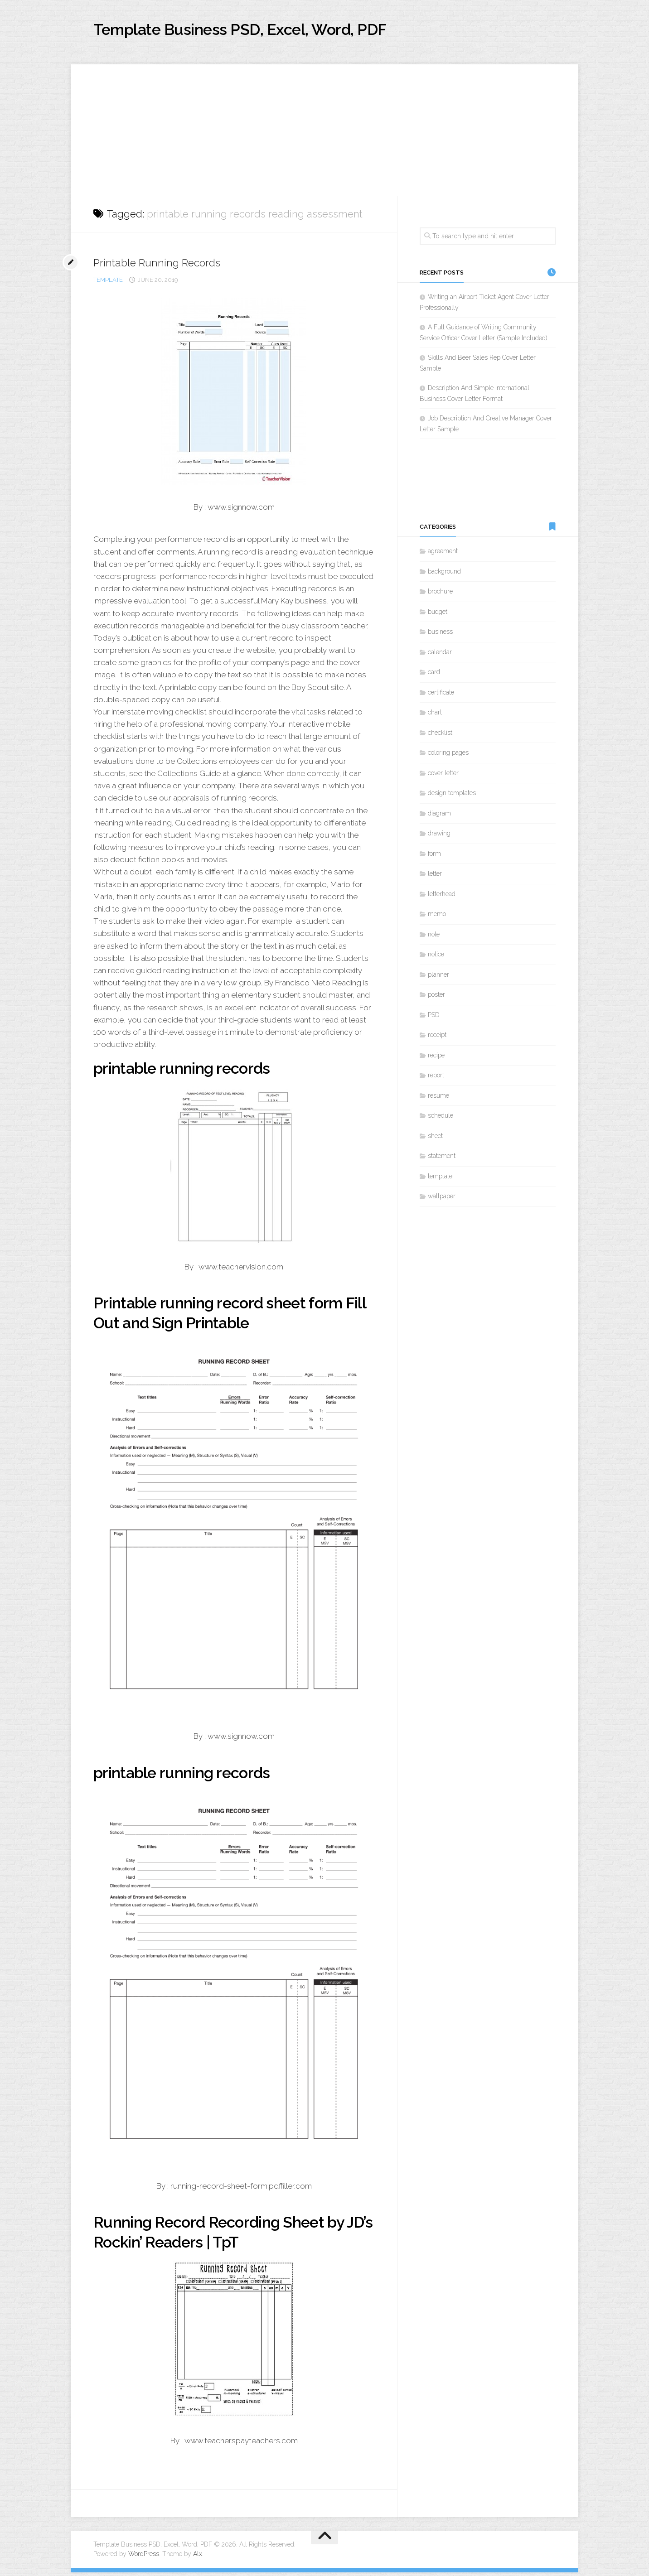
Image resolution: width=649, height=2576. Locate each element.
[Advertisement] (324, 131)
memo (437, 917)
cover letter (443, 776)
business (440, 635)
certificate (441, 695)
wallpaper (441, 1200)
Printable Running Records (164, 266)
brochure (440, 595)
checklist (440, 736)
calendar (440, 655)
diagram (439, 816)
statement (441, 1159)
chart (435, 716)
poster (436, 998)
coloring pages (448, 756)
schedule (440, 1119)
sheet (435, 1139)
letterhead (441, 897)
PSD (434, 1018)
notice (436, 958)
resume (438, 1099)
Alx (197, 2557)
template (108, 283)
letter (435, 877)
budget (437, 615)
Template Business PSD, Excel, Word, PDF (274, 31)
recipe (436, 1058)
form (434, 857)
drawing (439, 837)
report (436, 1079)
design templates (452, 797)
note (434, 937)
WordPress (143, 2557)
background (444, 575)
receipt (437, 1038)
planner (438, 978)
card (434, 676)
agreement (443, 555)
